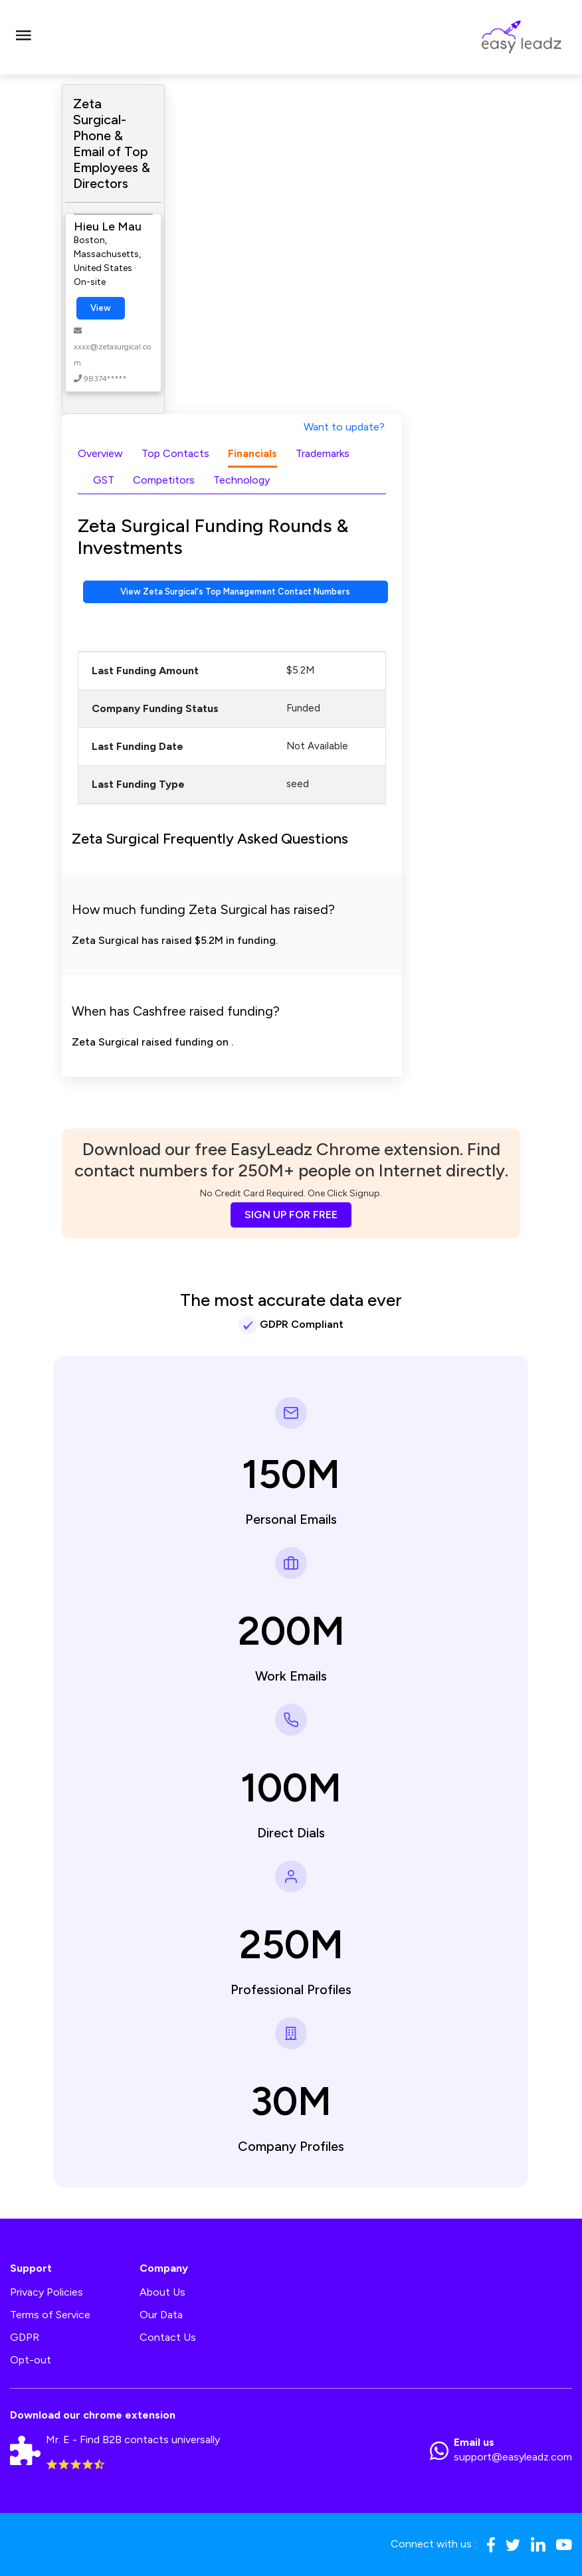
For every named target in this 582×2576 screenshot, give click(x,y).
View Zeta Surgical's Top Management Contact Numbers (235, 592)
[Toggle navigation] (23, 37)
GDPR (24, 2337)
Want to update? (344, 426)
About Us (162, 2292)
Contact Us (168, 2337)
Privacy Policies (46, 2292)
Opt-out (30, 2359)
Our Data (161, 2314)
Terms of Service (50, 2314)
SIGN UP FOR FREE (291, 1214)
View (100, 308)
